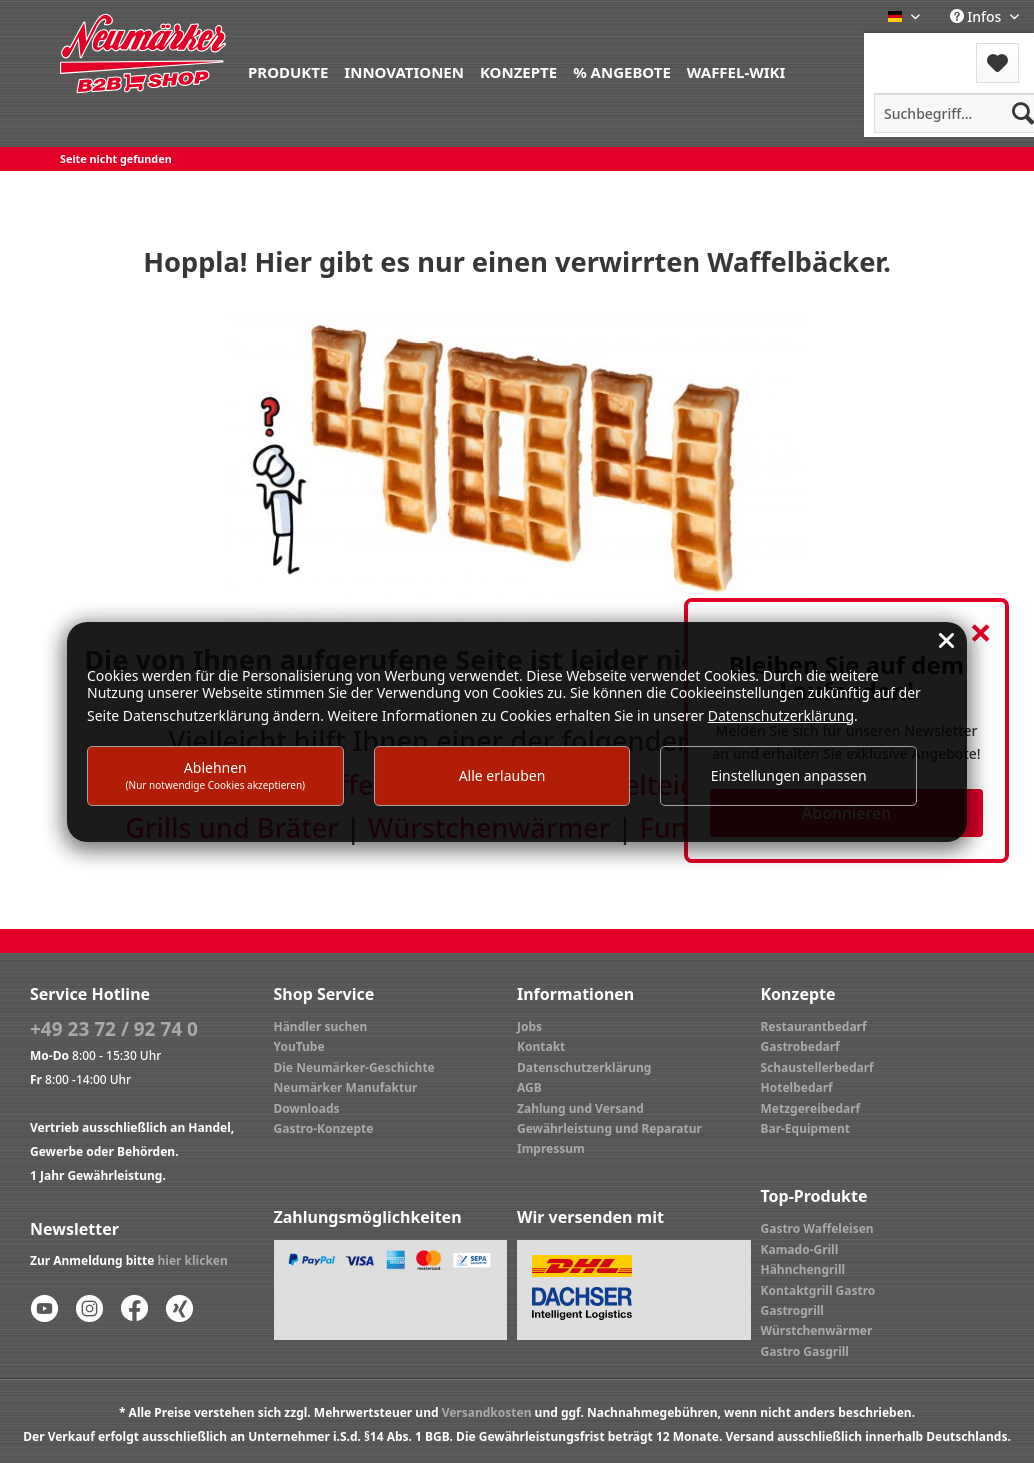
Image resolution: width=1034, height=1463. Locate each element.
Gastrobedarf (800, 1046)
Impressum (551, 1148)
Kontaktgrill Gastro (818, 1290)
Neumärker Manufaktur (346, 1087)
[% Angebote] (622, 70)
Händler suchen (321, 1026)
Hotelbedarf (797, 1087)
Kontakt (541, 1046)
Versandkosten (487, 1412)
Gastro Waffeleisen (817, 1228)
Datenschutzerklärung (584, 1067)
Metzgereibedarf (811, 1108)
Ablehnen (216, 774)
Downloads (307, 1108)
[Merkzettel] (997, 63)
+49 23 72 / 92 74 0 (114, 1029)
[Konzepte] (518, 70)
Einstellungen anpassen (789, 775)
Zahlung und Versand (580, 1108)
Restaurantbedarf (814, 1026)
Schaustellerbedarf (817, 1067)
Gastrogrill (792, 1310)
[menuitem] (288, 70)
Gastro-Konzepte (324, 1128)
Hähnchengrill (803, 1269)
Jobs (529, 1026)
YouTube (299, 1046)
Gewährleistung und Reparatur (609, 1128)
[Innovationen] (404, 70)
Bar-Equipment (806, 1128)
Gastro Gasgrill (805, 1351)
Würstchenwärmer (817, 1330)
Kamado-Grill (800, 1249)
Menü (917, 50)
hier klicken (193, 1260)
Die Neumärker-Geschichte (354, 1067)
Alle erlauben (502, 775)
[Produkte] (288, 70)
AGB (529, 1087)
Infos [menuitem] (977, 16)
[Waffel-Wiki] (736, 70)
